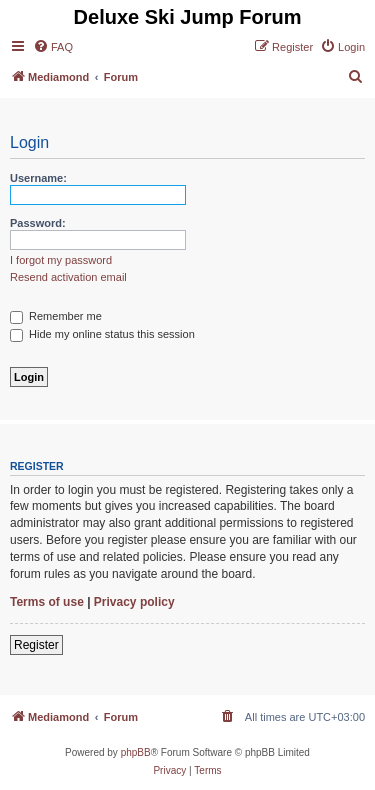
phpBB (136, 752)
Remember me (56, 316)
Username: (38, 178)
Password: (38, 223)
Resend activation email (68, 277)
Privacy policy (134, 602)
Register (36, 645)
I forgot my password (61, 260)
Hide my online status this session (102, 334)
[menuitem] (53, 47)
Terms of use (47, 602)
